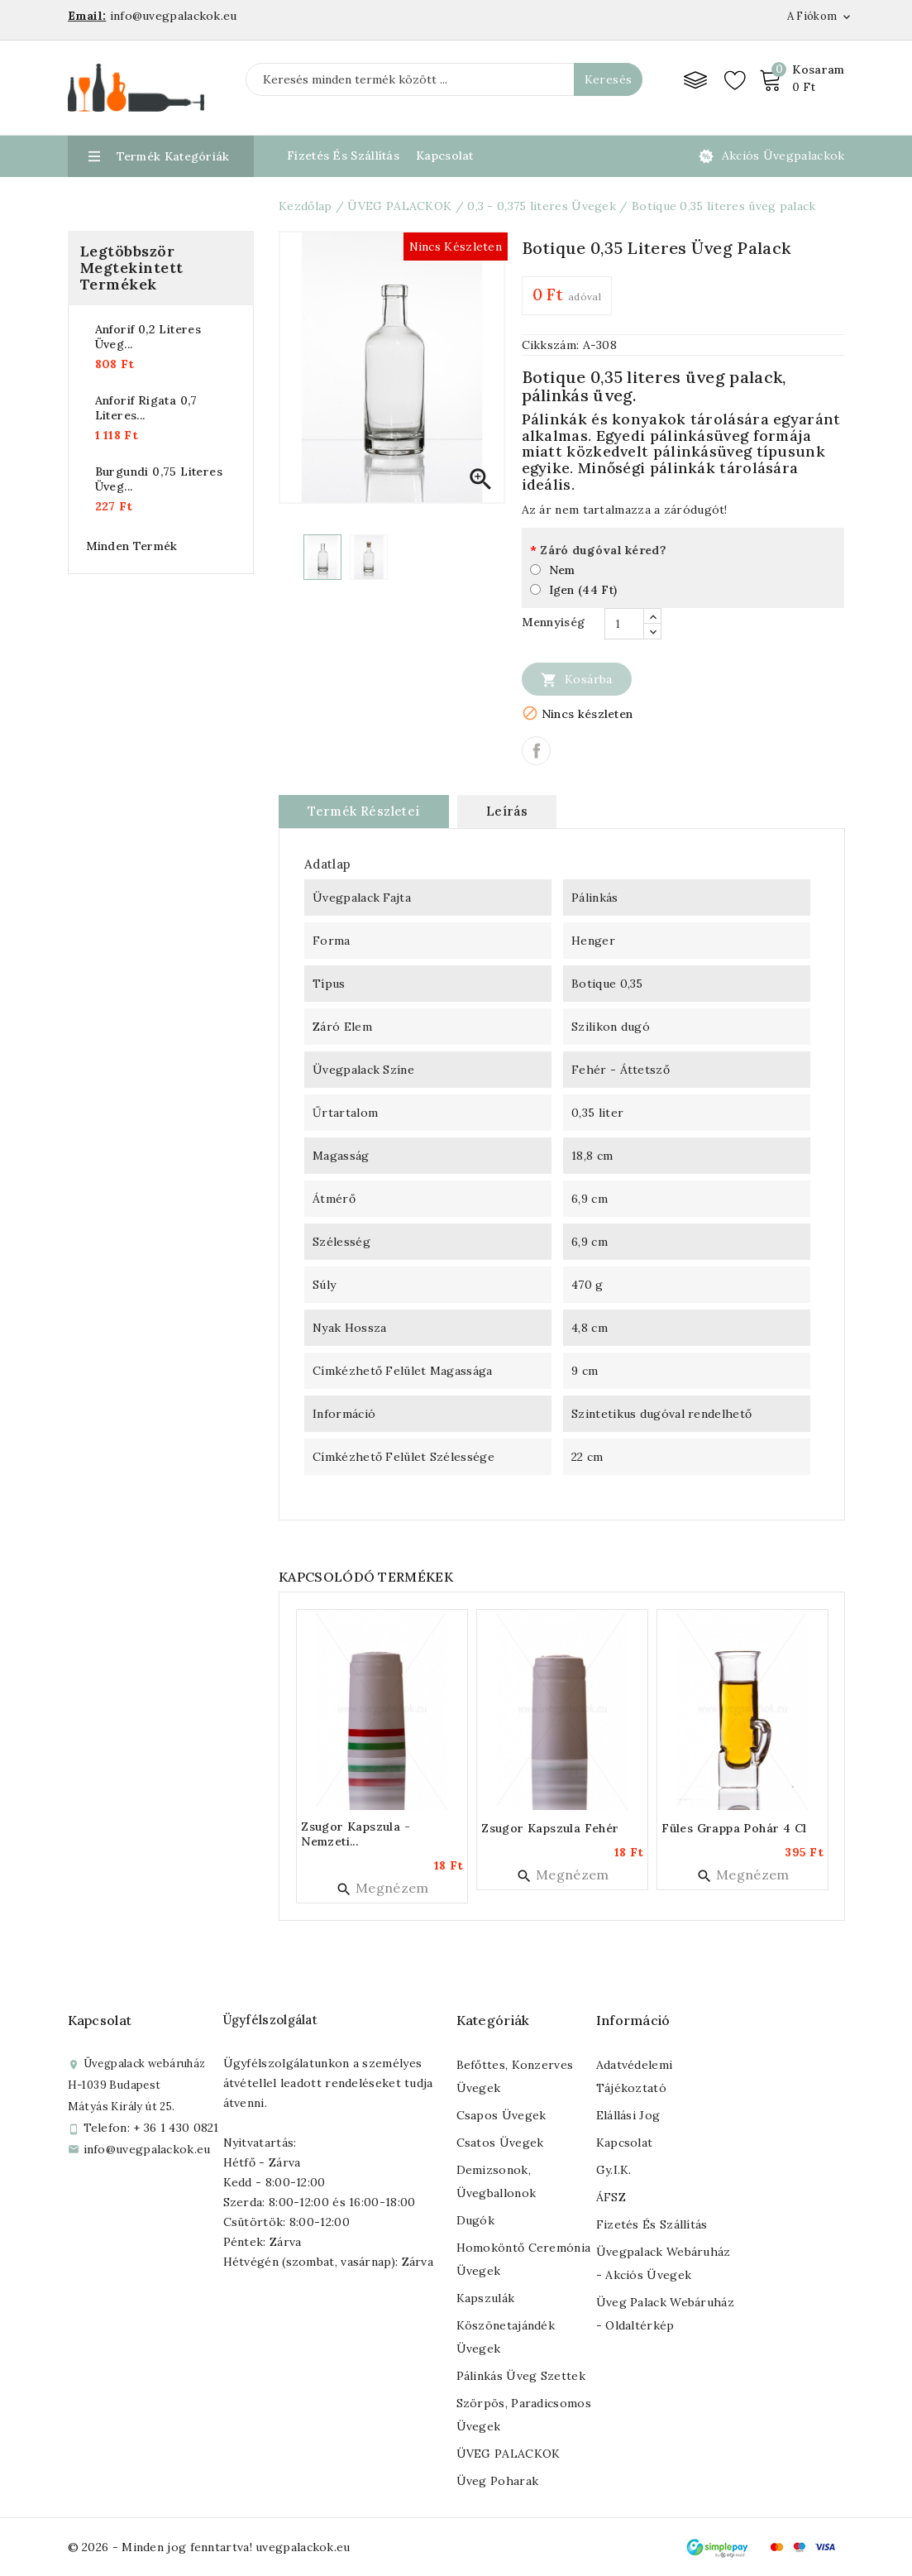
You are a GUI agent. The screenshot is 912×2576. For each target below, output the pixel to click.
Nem (562, 570)
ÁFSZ (611, 2197)
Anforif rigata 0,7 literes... (146, 408)
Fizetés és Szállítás (343, 155)
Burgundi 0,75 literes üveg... (158, 479)
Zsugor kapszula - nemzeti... (355, 1834)
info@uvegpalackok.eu (147, 2149)
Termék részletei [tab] (363, 811)
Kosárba (577, 679)
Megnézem (382, 1887)
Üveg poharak (497, 2480)
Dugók (475, 2220)
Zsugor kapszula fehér (549, 1828)
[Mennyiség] (624, 623)
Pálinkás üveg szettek (520, 2375)
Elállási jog (628, 2115)
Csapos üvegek (501, 2115)
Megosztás (536, 750)
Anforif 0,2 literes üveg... (148, 337)
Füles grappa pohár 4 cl (733, 1828)
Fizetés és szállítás (652, 2224)
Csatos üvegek (500, 2142)
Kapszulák (485, 2298)
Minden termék (132, 546)
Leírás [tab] (507, 811)
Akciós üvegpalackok (783, 155)
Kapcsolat (445, 155)
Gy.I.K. (614, 2169)
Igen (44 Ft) (583, 589)
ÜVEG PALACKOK (508, 2453)
